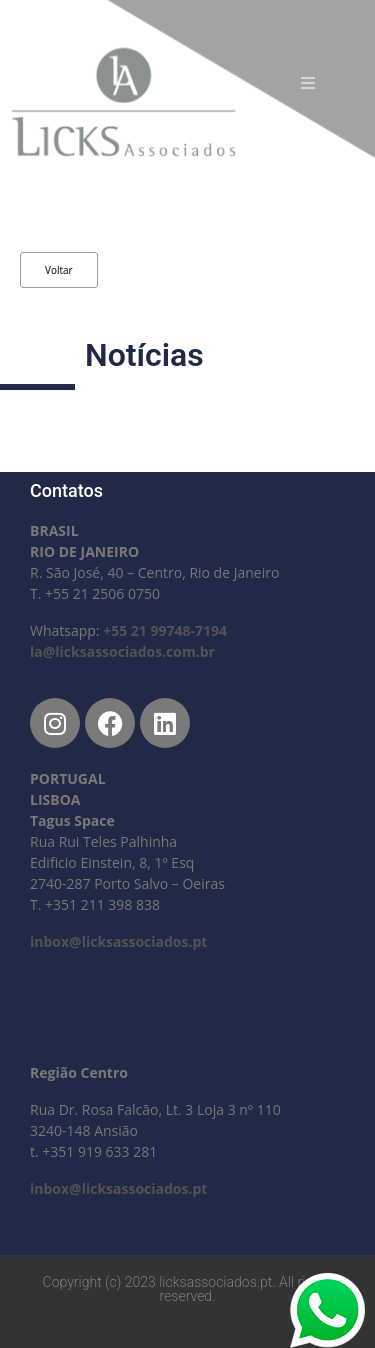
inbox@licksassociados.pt (118, 941)
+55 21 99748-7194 (165, 630)
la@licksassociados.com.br (122, 651)
